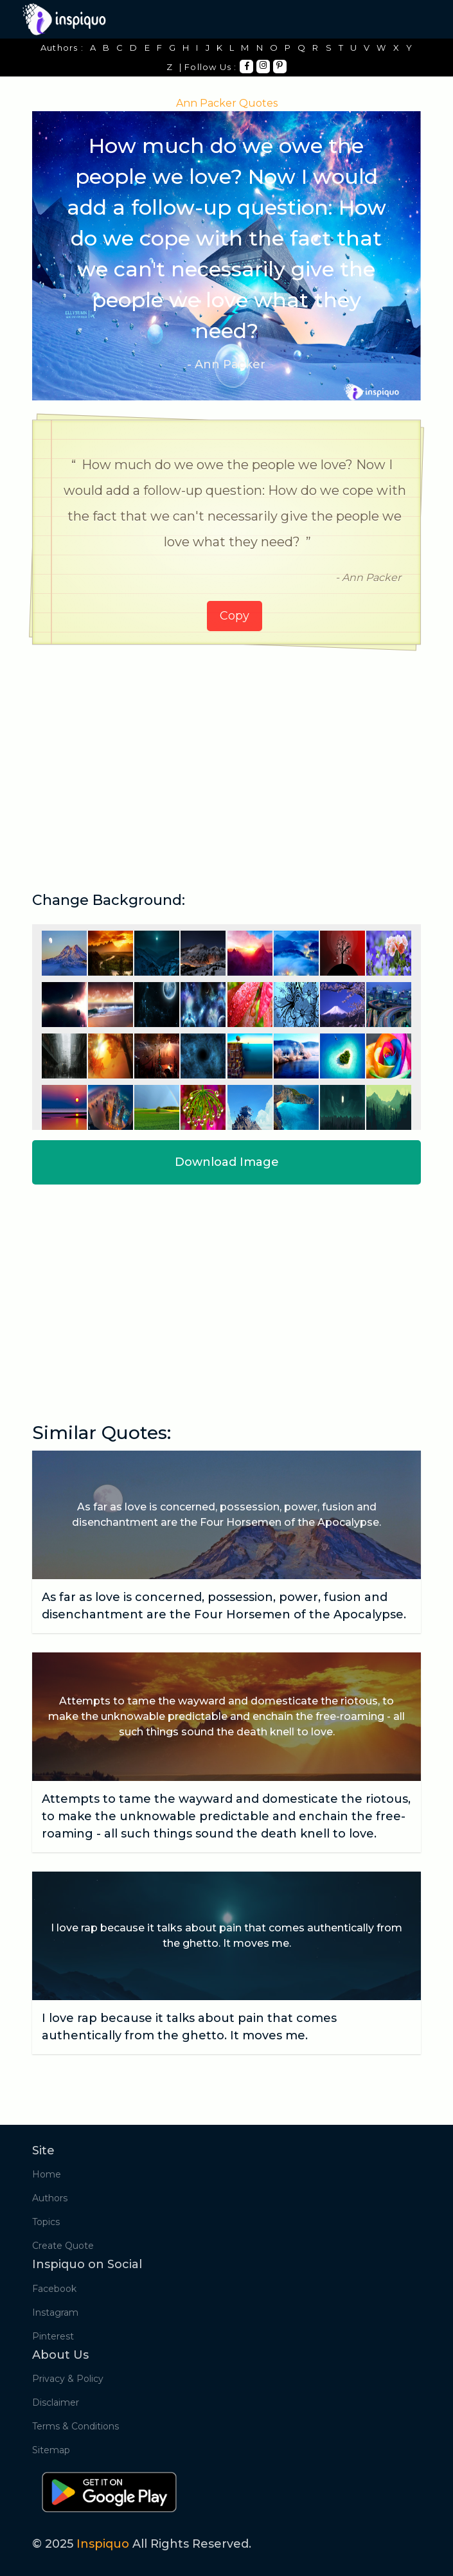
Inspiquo (102, 2544)
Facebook (54, 2288)
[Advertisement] (226, 754)
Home (46, 2174)
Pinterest (53, 2336)
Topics (46, 2222)
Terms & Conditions (75, 2426)
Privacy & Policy (67, 2378)
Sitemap (51, 2450)
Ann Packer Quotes (227, 103)
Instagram (55, 2312)
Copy (234, 616)
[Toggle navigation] (413, 19)
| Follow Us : (208, 67)
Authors (49, 2198)
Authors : (62, 47)
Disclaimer (55, 2402)
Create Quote (63, 2245)
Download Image (227, 1162)
